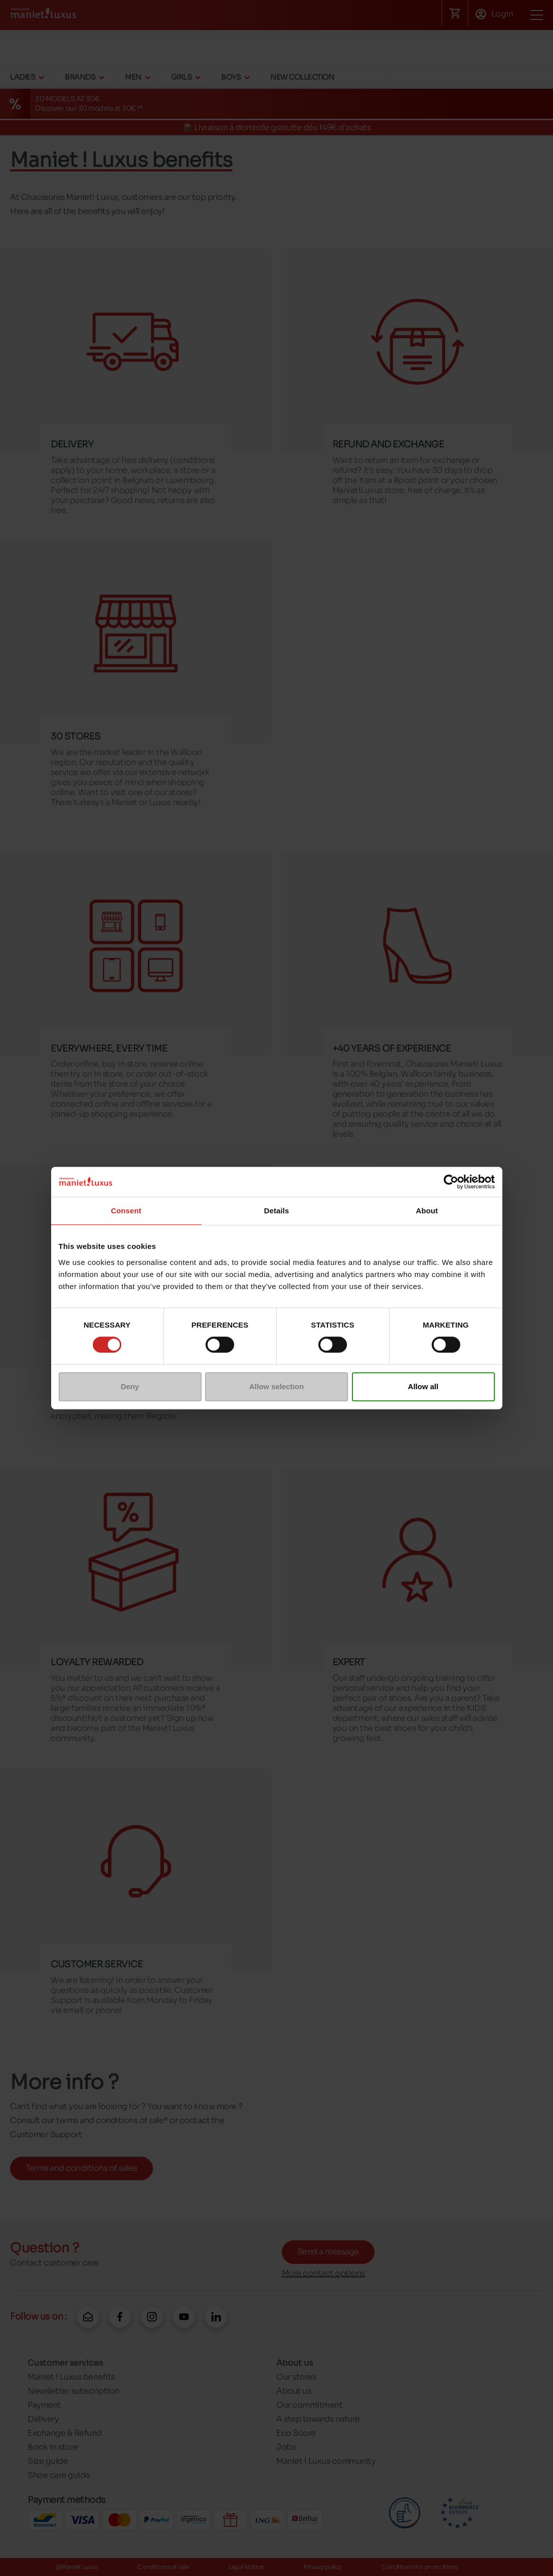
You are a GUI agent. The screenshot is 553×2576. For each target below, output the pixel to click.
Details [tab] (276, 1210)
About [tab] (427, 1210)
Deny (130, 1386)
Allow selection (276, 1386)
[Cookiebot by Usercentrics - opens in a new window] (451, 1181)
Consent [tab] (126, 1210)
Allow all (423, 1386)
